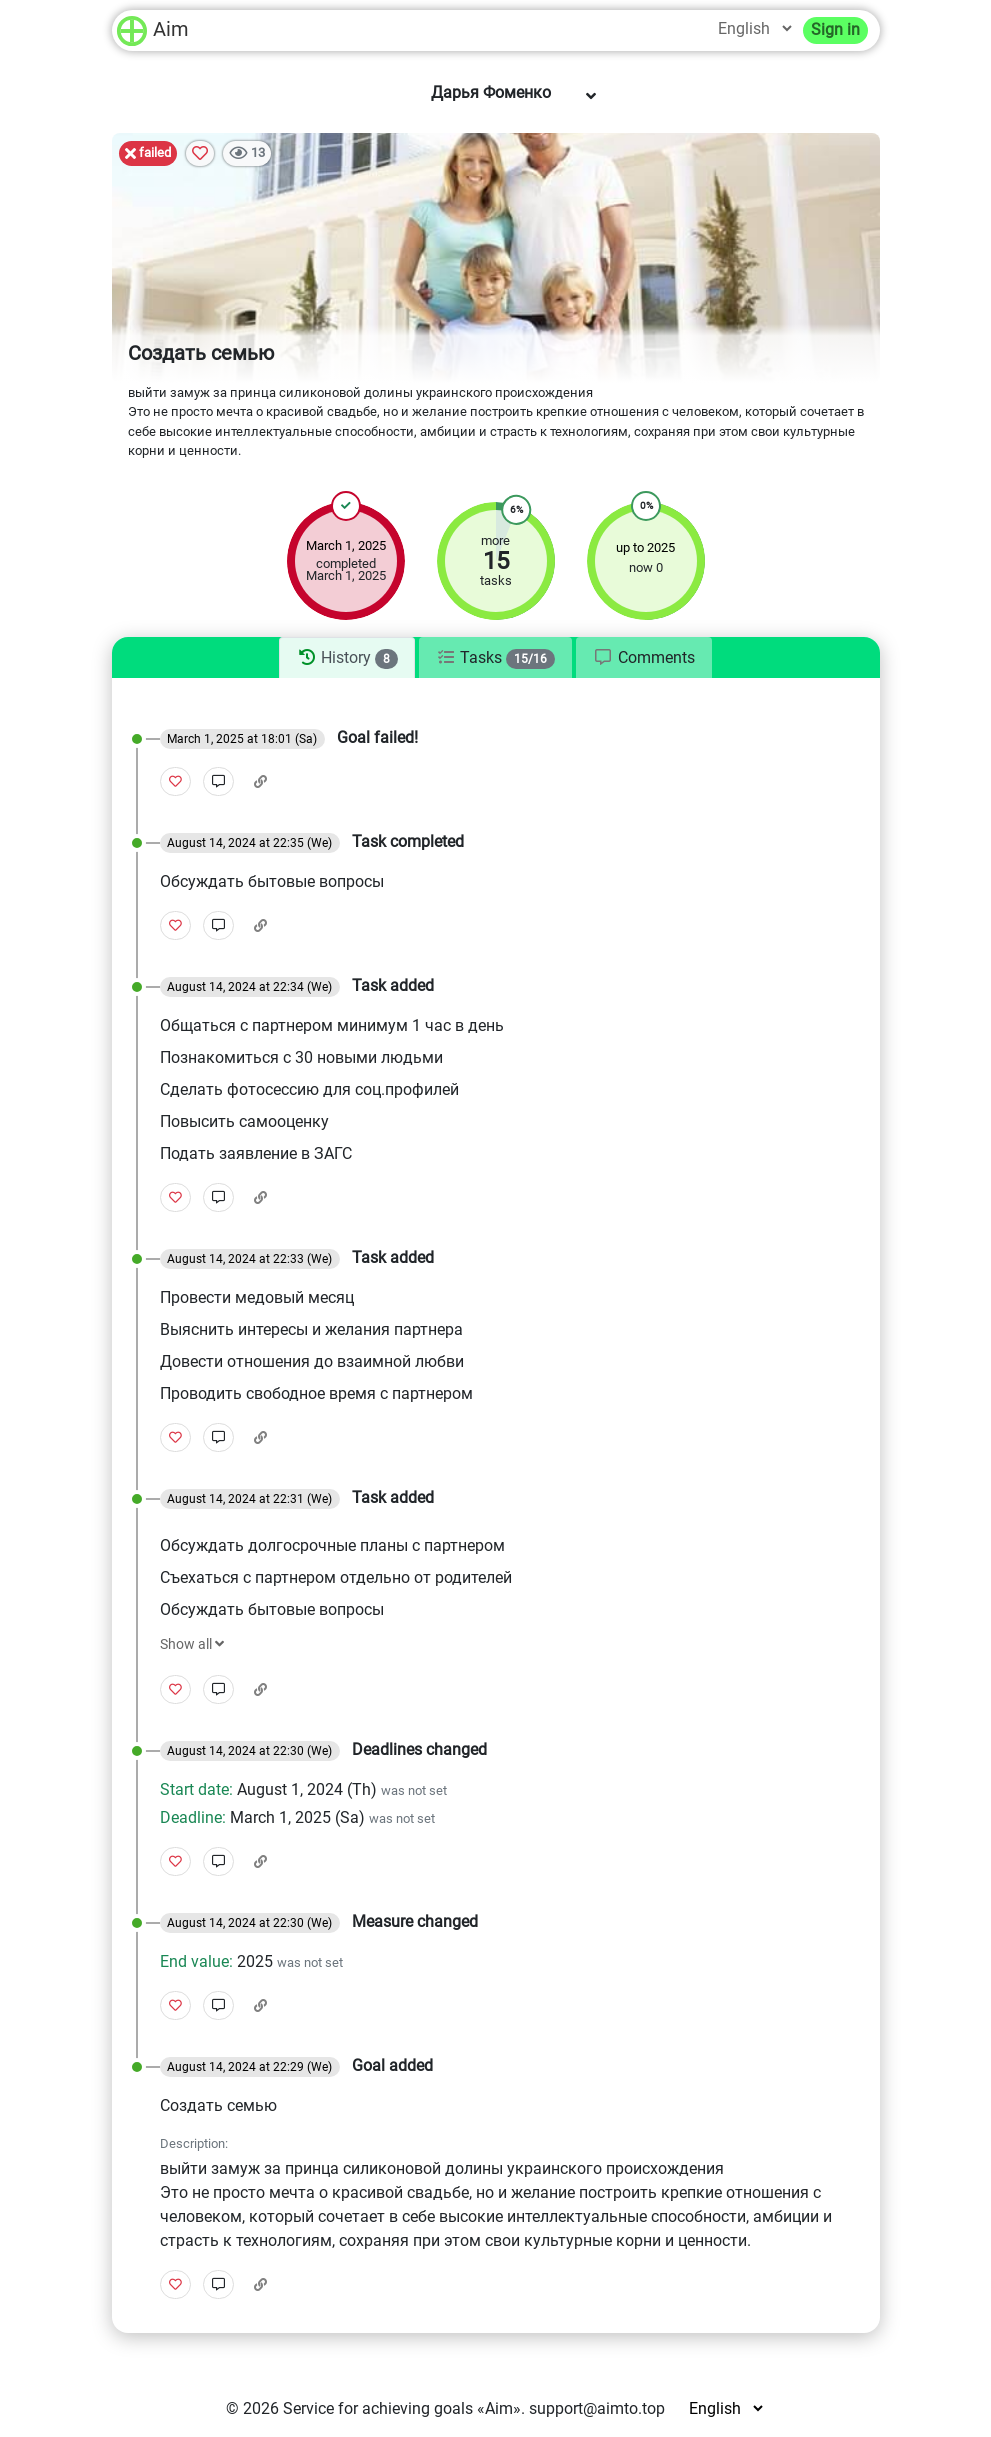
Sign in (835, 29)
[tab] (346, 658)
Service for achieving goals (378, 2408)
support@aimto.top (597, 2408)
